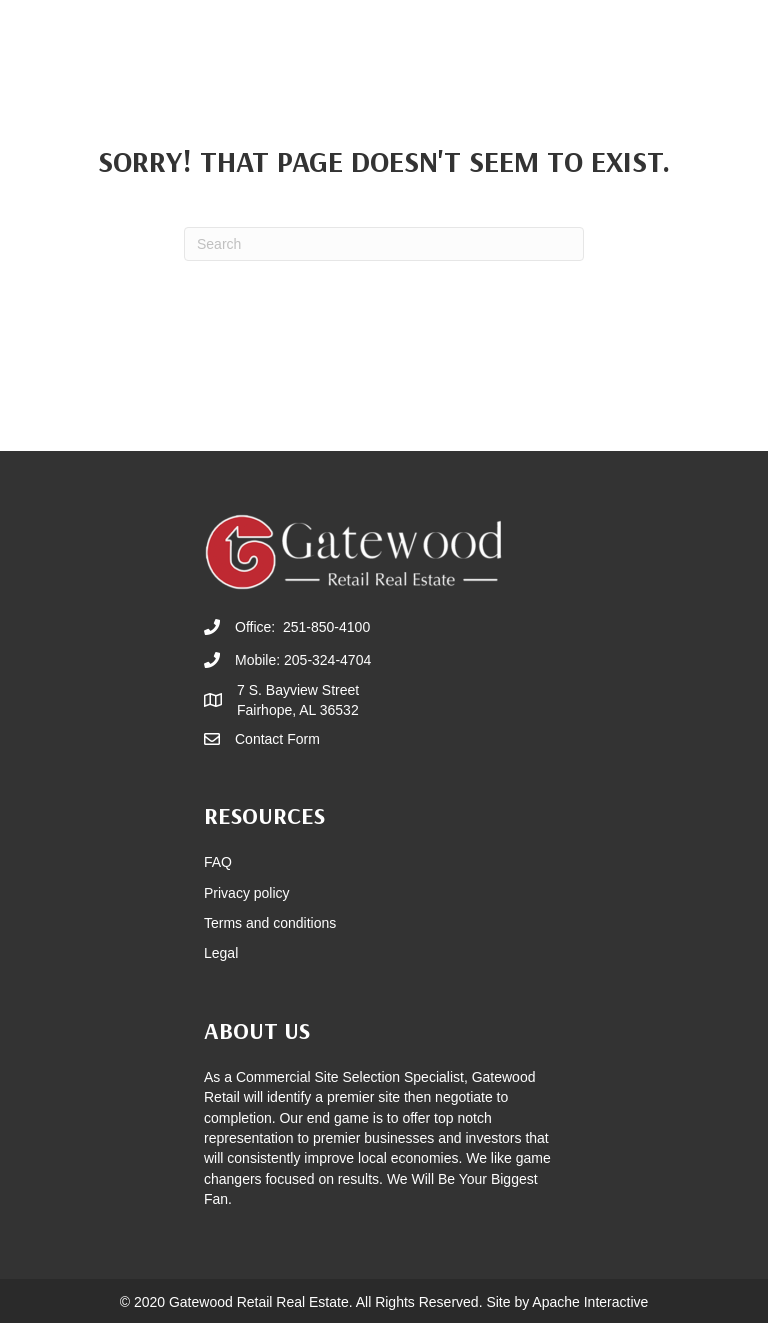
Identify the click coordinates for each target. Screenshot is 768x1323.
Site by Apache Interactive (567, 1302)
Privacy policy (247, 893)
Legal (221, 953)
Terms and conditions (270, 923)
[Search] (384, 244)
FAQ (218, 862)
